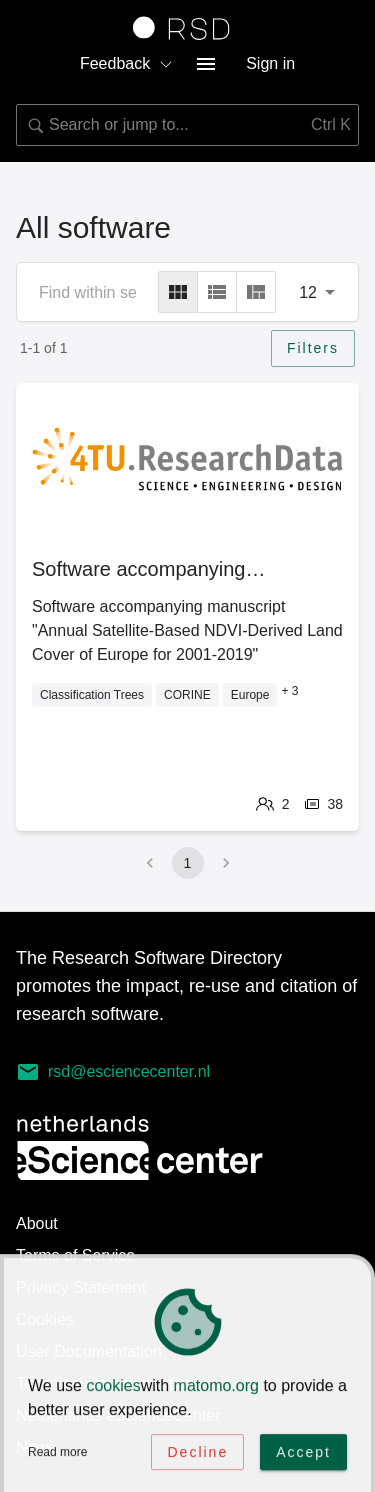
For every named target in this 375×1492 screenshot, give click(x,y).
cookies (113, 1388)
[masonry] (256, 292)
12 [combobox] (308, 292)
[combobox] (187, 125)
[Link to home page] (188, 28)
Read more (57, 1455)
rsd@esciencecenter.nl (113, 1072)
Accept (303, 1455)
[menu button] (206, 64)
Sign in (270, 63)
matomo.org (216, 1388)
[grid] (178, 292)
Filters (313, 348)
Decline (197, 1455)
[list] (217, 292)
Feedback (127, 63)
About (37, 1223)
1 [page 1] (188, 863)
